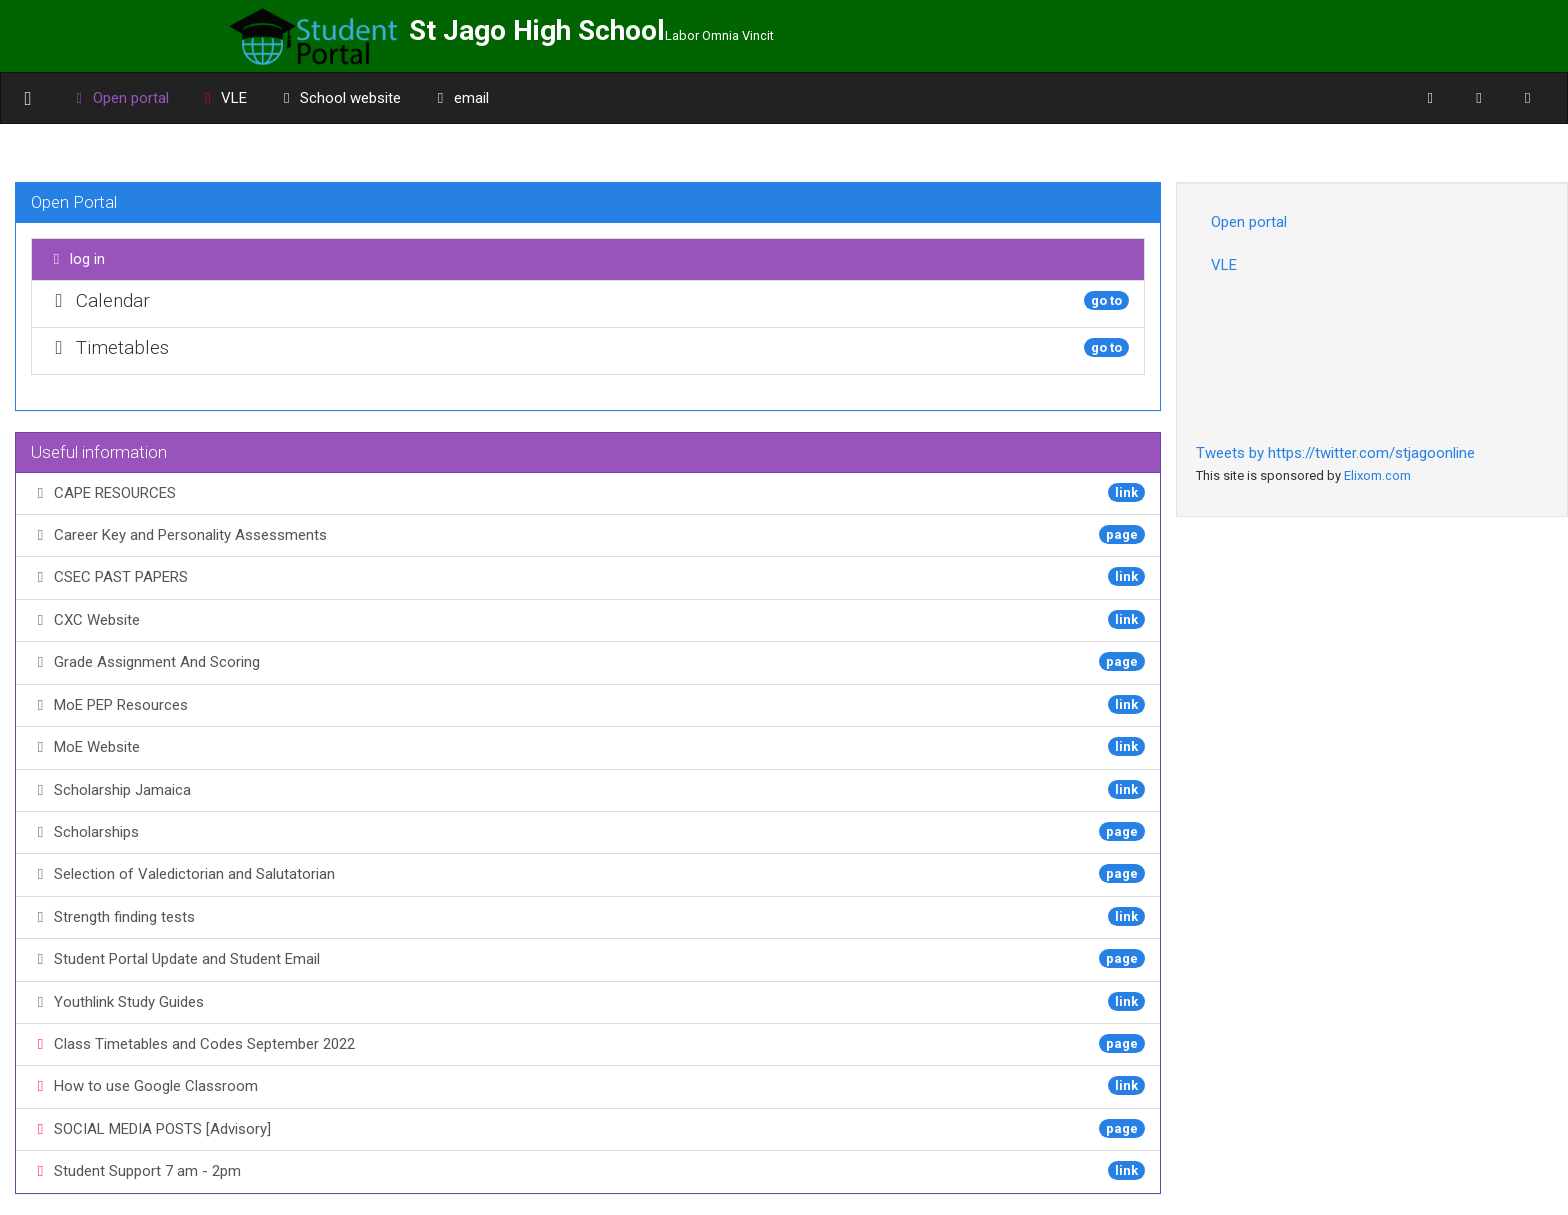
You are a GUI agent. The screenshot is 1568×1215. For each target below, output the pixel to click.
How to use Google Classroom (588, 1085)
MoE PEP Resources (588, 704)
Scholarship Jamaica (588, 789)
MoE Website (588, 746)
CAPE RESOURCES (588, 492)
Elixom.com (1377, 475)
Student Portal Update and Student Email (588, 958)
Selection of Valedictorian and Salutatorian (588, 873)
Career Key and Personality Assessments (588, 534)
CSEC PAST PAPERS (588, 576)
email (460, 98)
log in (76, 259)
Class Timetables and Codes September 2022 (588, 1043)
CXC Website (588, 619)
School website (339, 98)
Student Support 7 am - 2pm (588, 1170)
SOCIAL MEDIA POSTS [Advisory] (588, 1128)
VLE (223, 98)
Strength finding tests (588, 916)
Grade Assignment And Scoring (588, 661)
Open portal (1249, 222)
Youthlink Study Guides (588, 1001)
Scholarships (588, 831)
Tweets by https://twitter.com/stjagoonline (1335, 453)
